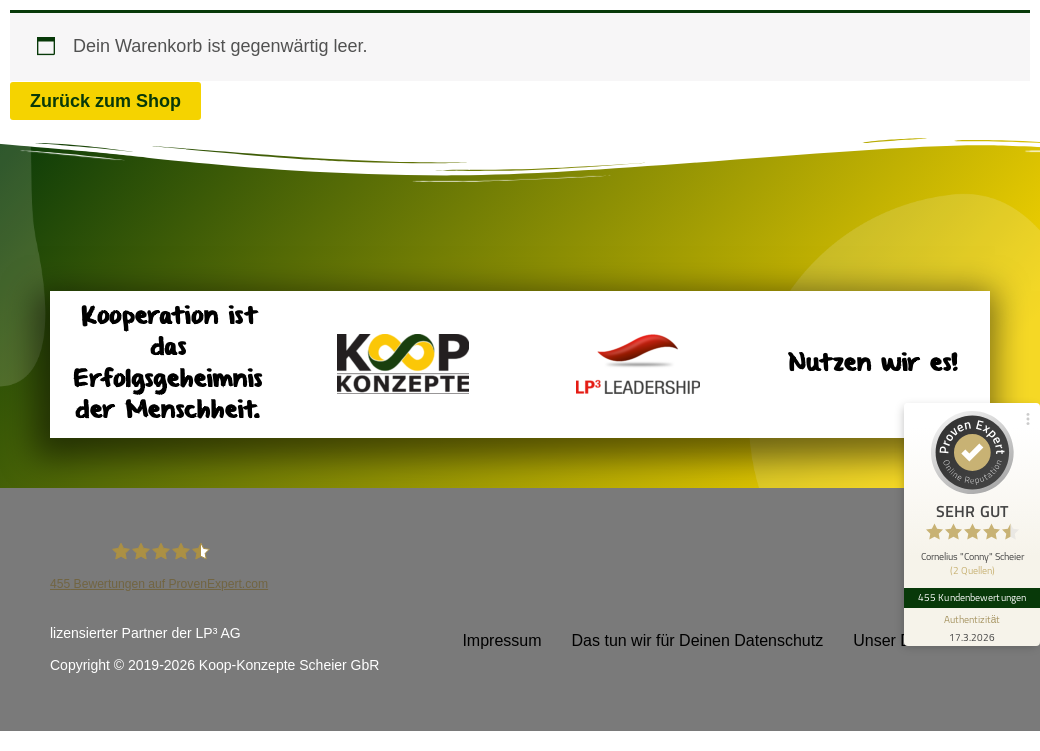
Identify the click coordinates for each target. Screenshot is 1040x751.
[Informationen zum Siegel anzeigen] (972, 627)
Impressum (501, 640)
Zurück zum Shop (105, 101)
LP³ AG (218, 633)
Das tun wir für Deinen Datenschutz (698, 640)
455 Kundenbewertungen (972, 598)
